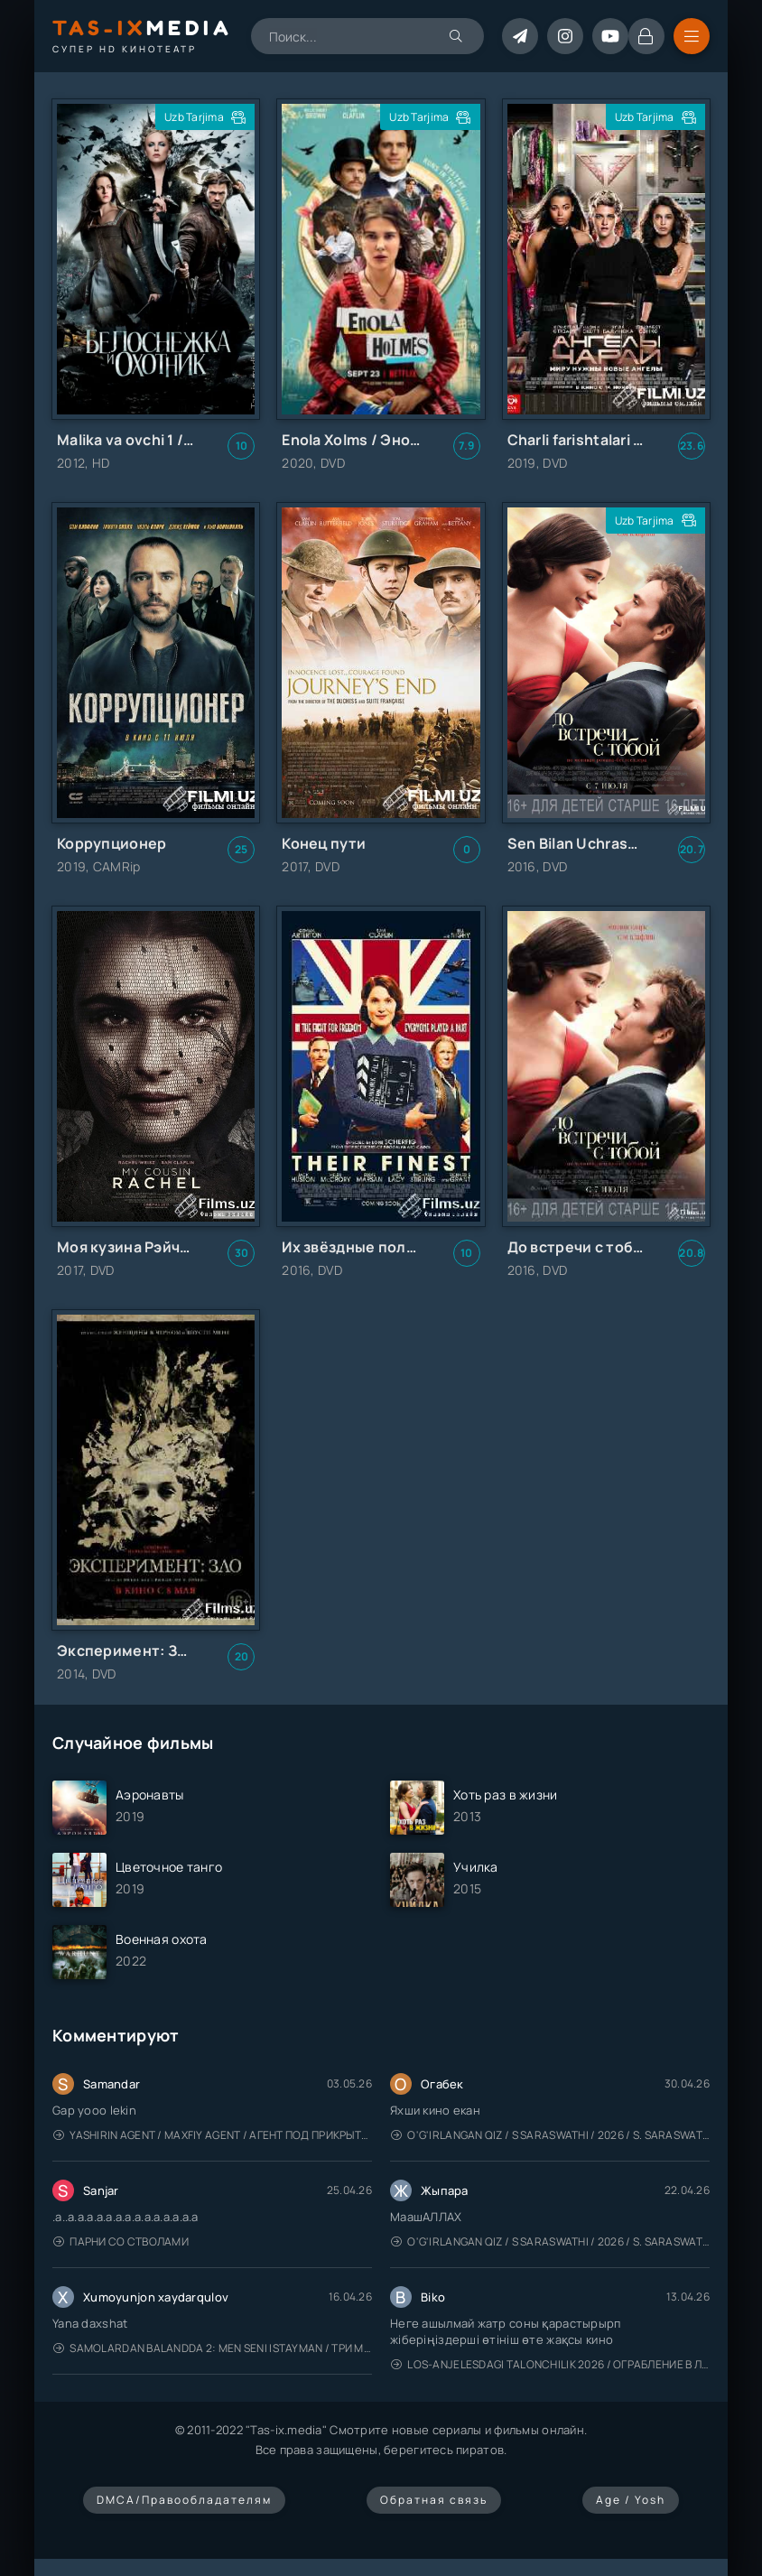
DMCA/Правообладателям (184, 2499)
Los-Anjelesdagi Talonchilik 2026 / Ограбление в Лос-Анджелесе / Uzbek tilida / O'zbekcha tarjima (550, 2364)
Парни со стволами (121, 2241)
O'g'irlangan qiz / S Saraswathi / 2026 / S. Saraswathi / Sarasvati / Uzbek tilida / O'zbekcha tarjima (550, 2135)
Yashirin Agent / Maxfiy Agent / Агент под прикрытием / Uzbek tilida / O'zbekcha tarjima (212, 2135)
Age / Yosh (630, 2499)
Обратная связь (434, 2499)
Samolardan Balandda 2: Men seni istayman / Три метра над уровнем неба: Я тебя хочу (212, 2348)
